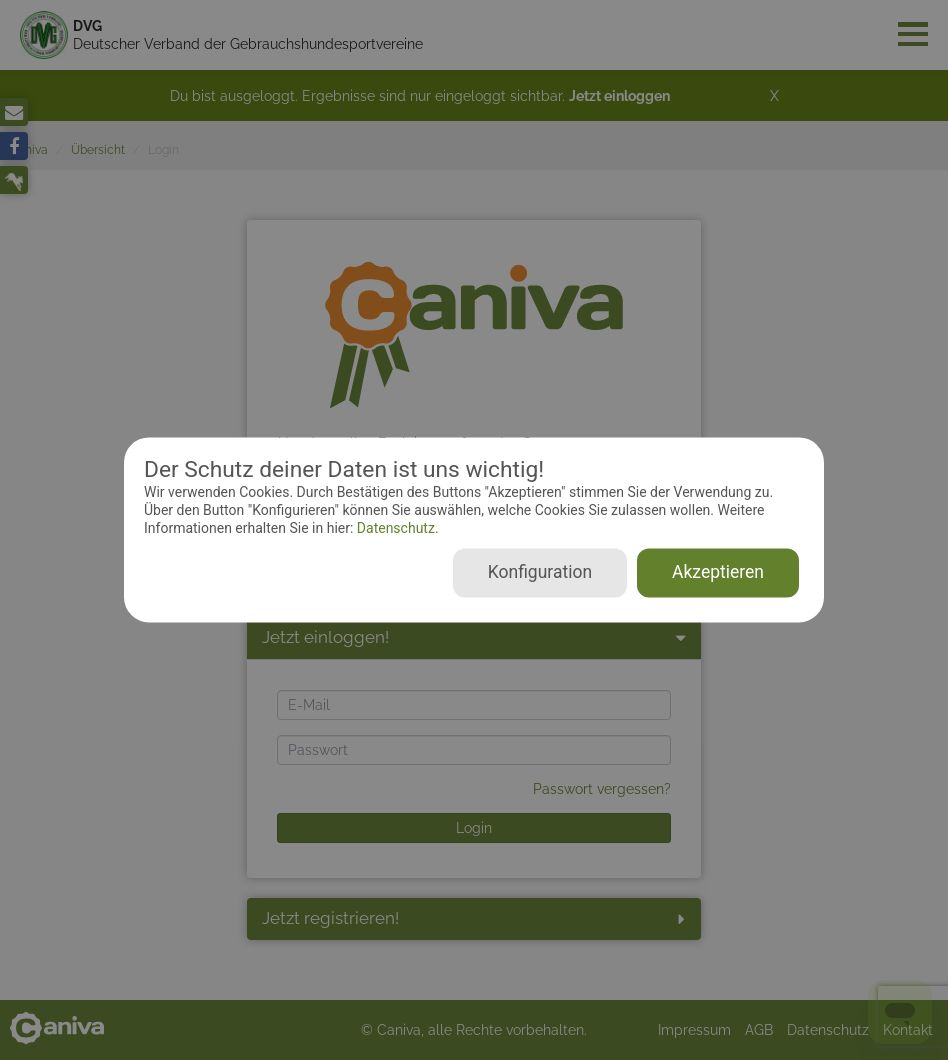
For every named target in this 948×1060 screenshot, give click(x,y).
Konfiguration (540, 573)
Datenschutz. (395, 528)
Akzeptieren (718, 573)
